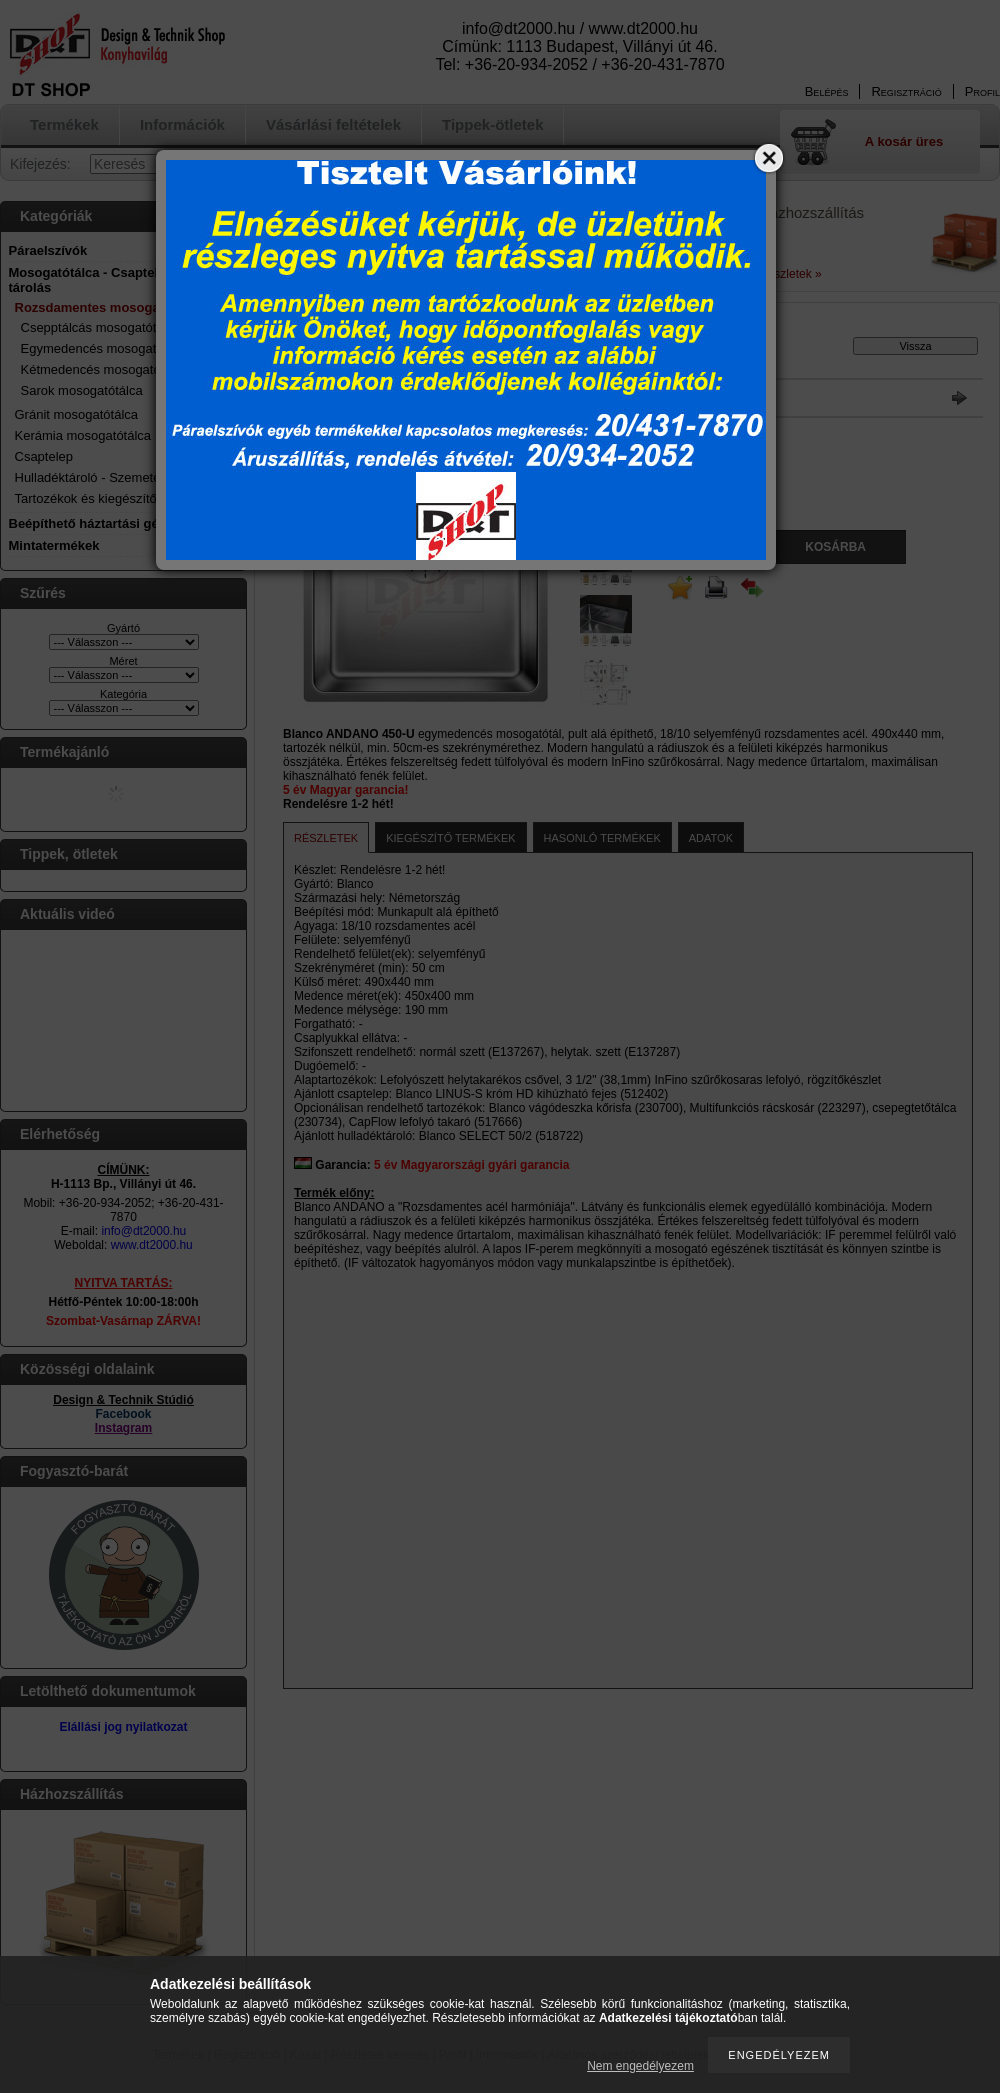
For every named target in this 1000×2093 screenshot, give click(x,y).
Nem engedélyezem (640, 2066)
